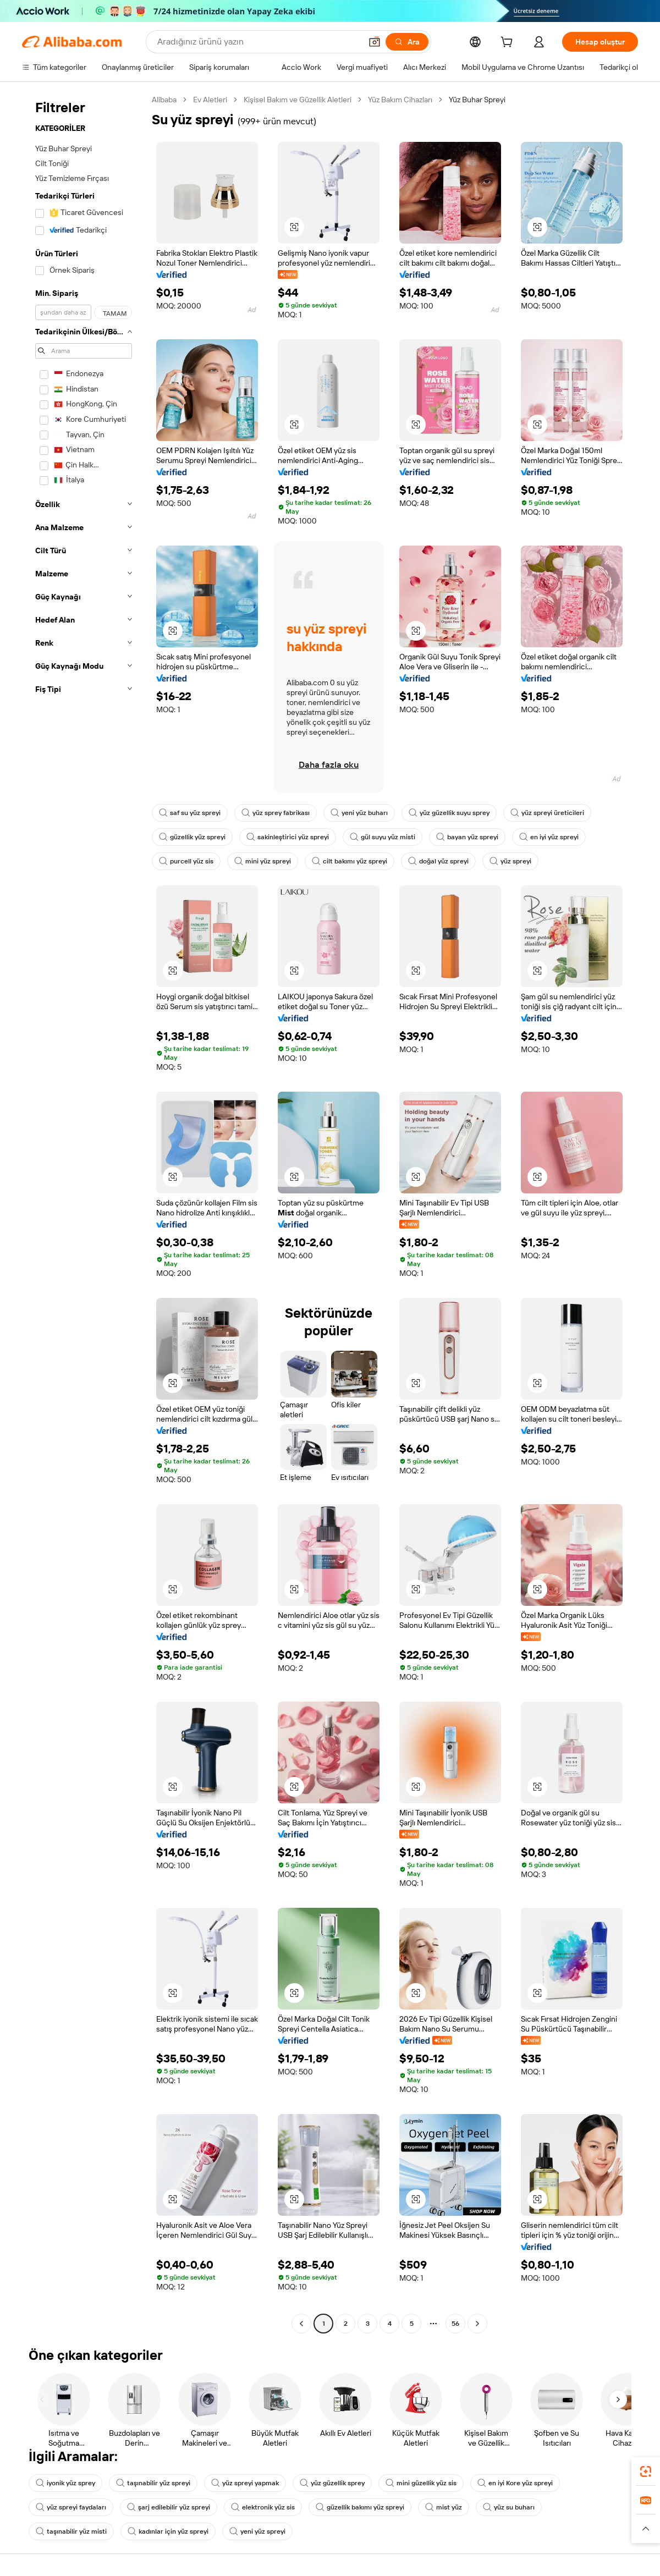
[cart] (509, 43)
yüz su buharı (509, 2507)
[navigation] (84, 1213)
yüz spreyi (510, 861)
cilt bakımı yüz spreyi (349, 861)
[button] (374, 41)
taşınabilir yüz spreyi (153, 2483)
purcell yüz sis (186, 861)
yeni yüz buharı (359, 812)
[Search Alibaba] (258, 42)
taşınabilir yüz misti (71, 2531)
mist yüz (443, 2507)
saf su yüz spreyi (190, 812)
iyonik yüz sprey (65, 2483)
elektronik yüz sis (263, 2507)
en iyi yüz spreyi (549, 837)
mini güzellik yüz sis (421, 2483)
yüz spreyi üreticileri (547, 812)
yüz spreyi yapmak (245, 2483)
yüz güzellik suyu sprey (449, 812)
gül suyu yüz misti (382, 837)
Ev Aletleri (210, 99)
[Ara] (407, 42)
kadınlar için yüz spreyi (168, 2531)
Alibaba (164, 99)
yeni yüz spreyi (257, 2531)
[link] (645, 2471)
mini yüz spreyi (262, 861)
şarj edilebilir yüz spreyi (168, 2507)
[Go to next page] (477, 2323)
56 (455, 2323)
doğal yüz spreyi (438, 861)
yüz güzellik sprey (332, 2483)
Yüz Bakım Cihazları (400, 99)
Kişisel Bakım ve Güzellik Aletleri (297, 99)
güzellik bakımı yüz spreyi (360, 2507)
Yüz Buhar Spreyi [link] (477, 99)
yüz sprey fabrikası (275, 812)
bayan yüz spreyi (467, 837)
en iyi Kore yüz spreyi (515, 2483)
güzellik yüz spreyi (192, 837)
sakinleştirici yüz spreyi (287, 837)
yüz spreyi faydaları (71, 2507)
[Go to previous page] (301, 2323)
